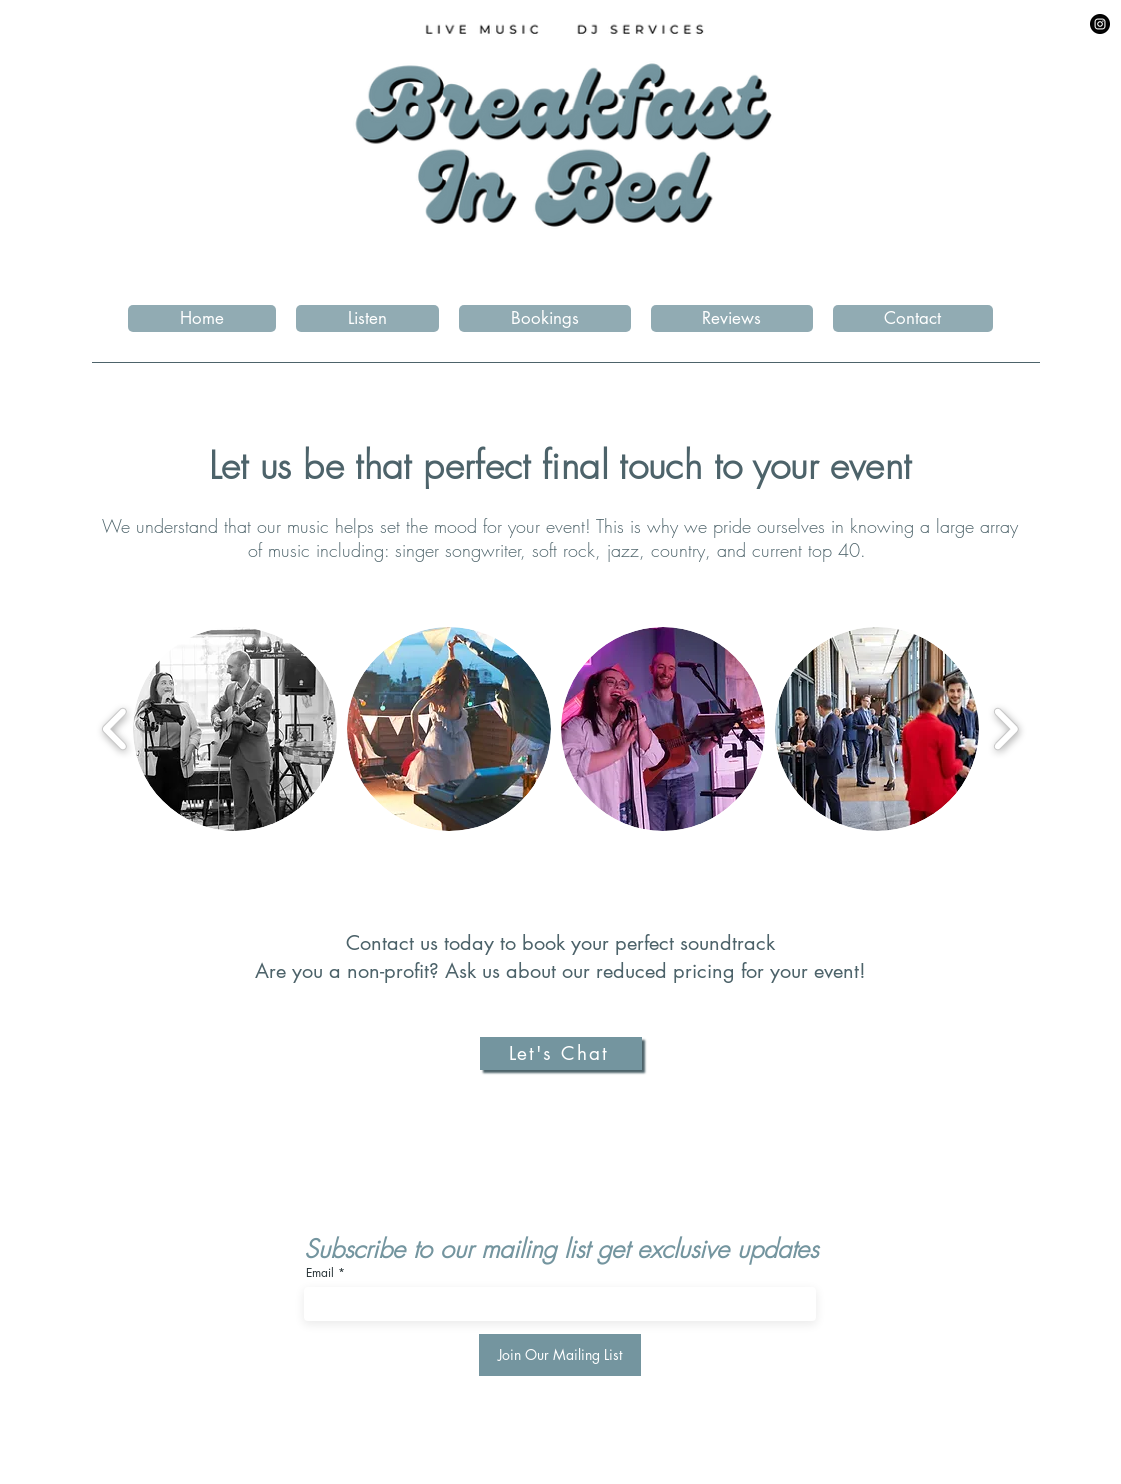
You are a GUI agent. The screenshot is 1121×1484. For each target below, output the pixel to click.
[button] (545, 318)
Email (320, 1273)
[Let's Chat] (561, 1053)
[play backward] (115, 729)
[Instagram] (1100, 24)
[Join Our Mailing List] (560, 1355)
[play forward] (1005, 729)
